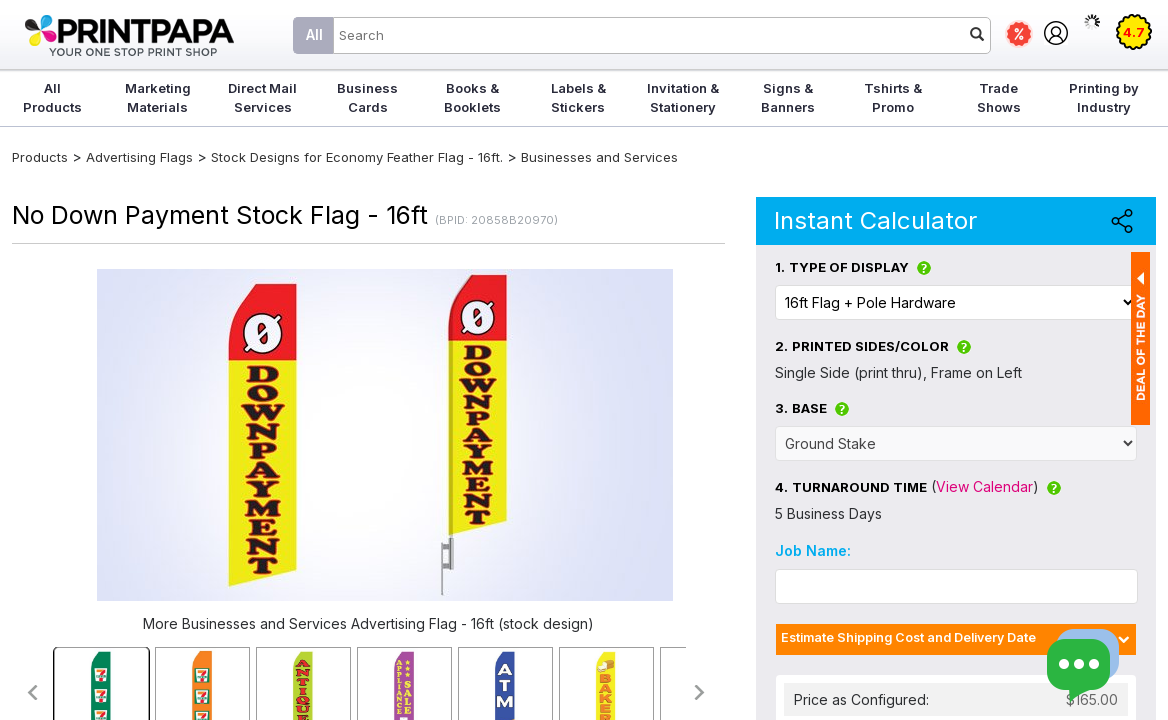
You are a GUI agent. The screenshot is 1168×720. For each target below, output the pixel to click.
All (314, 34)
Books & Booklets (472, 97)
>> (700, 692)
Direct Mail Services (262, 97)
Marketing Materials (158, 97)
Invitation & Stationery (683, 97)
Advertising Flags (139, 157)
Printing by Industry (1104, 97)
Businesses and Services (599, 157)
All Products (52, 97)
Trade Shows (999, 97)
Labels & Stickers (578, 97)
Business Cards (367, 97)
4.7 (1134, 32)
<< (31, 692)
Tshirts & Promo (893, 97)
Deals (1019, 34)
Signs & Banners (788, 97)
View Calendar (984, 486)
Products (40, 157)
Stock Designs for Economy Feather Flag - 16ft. (357, 157)
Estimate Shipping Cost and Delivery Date (908, 637)
